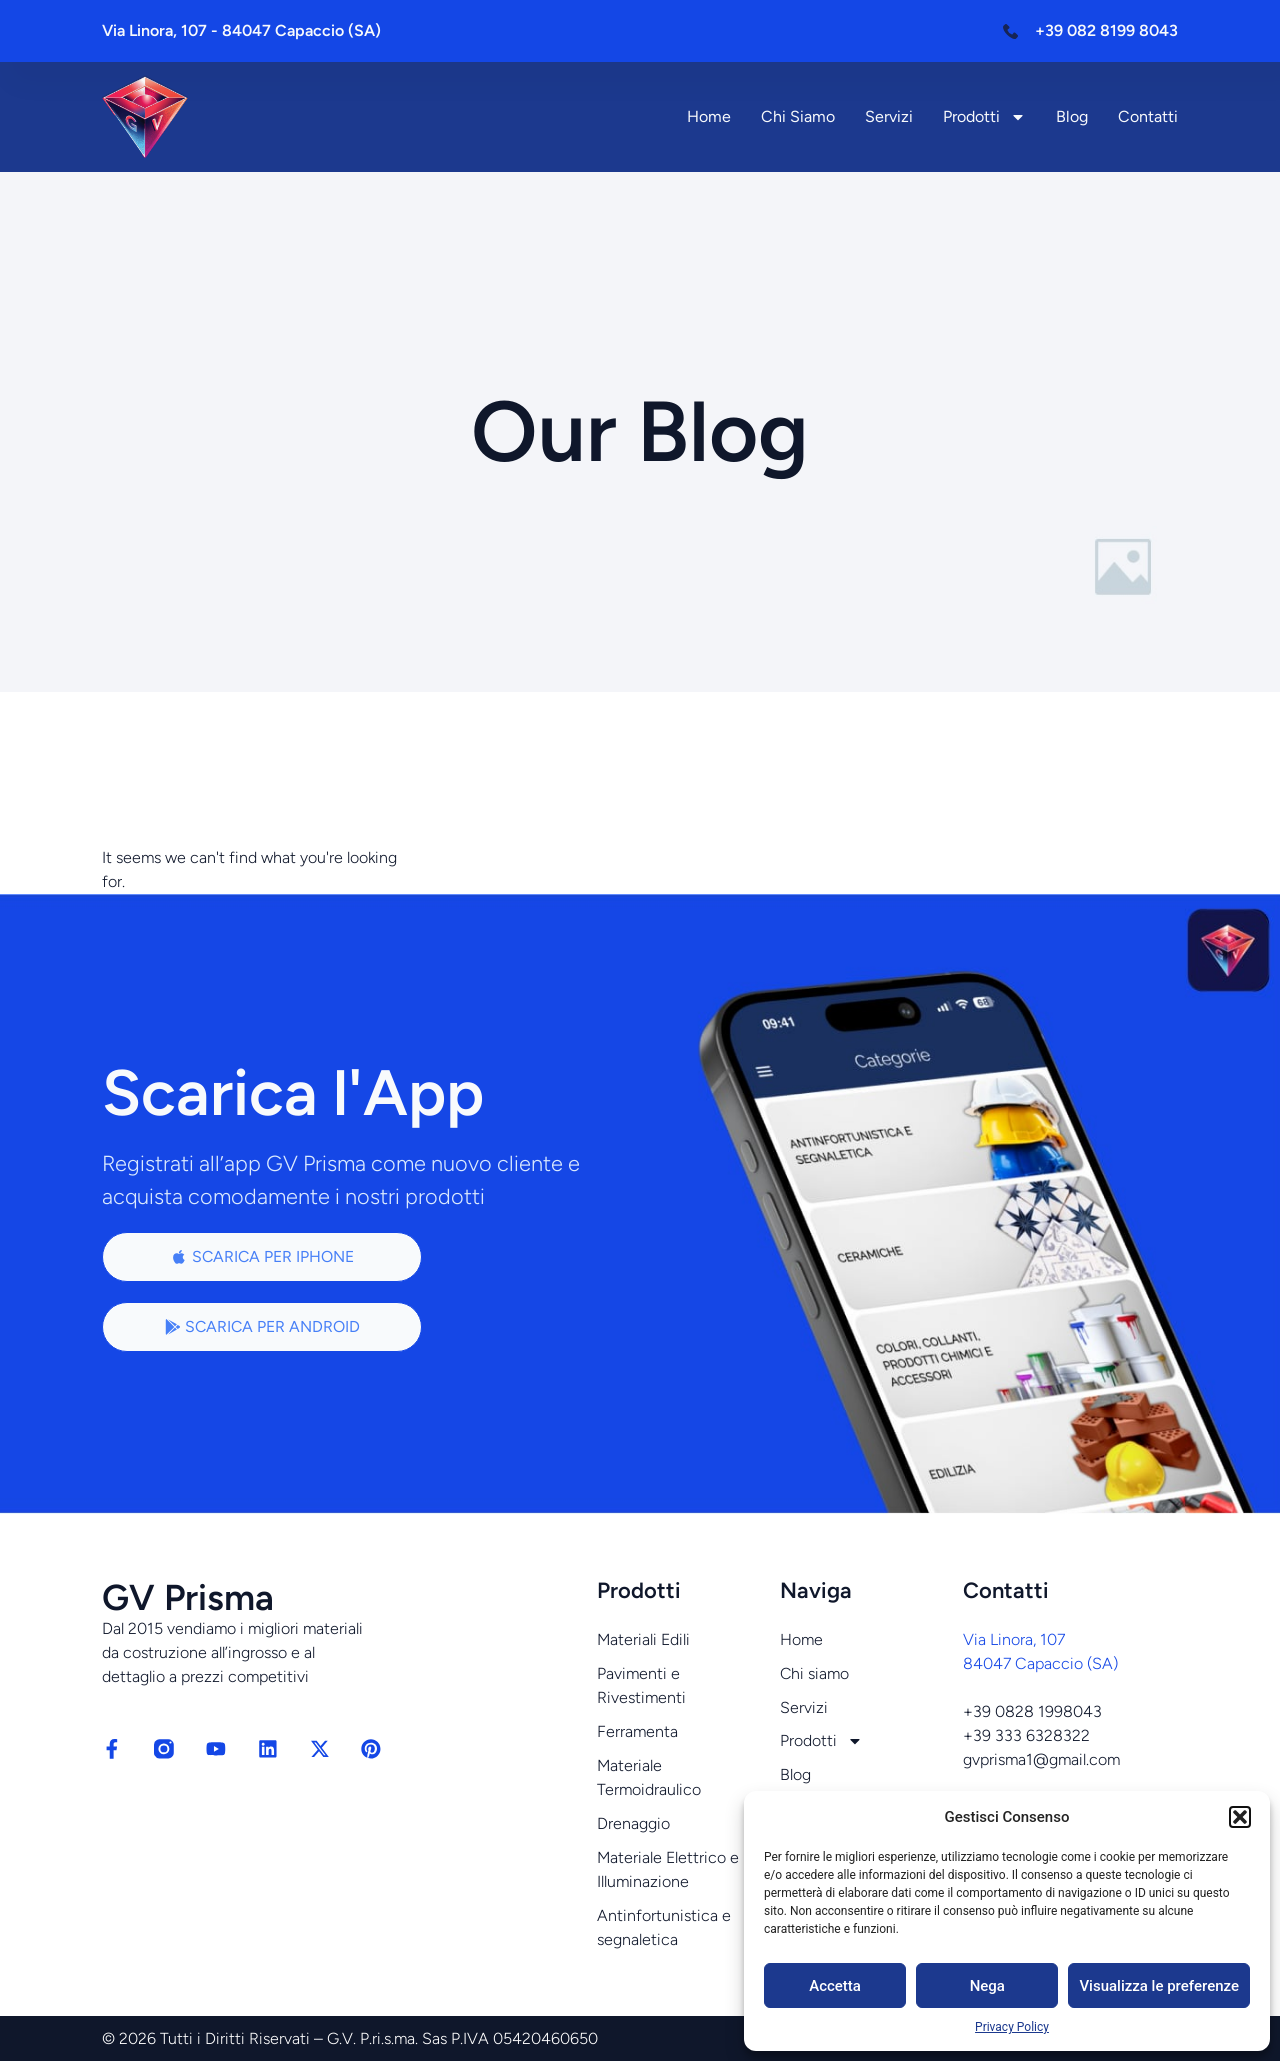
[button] (1240, 1817)
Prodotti (984, 117)
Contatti (1148, 116)
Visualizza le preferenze (1159, 1986)
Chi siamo (798, 116)
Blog (1072, 116)
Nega (987, 1986)
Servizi (889, 116)
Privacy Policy (1012, 2027)
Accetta (835, 1986)
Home (709, 116)
